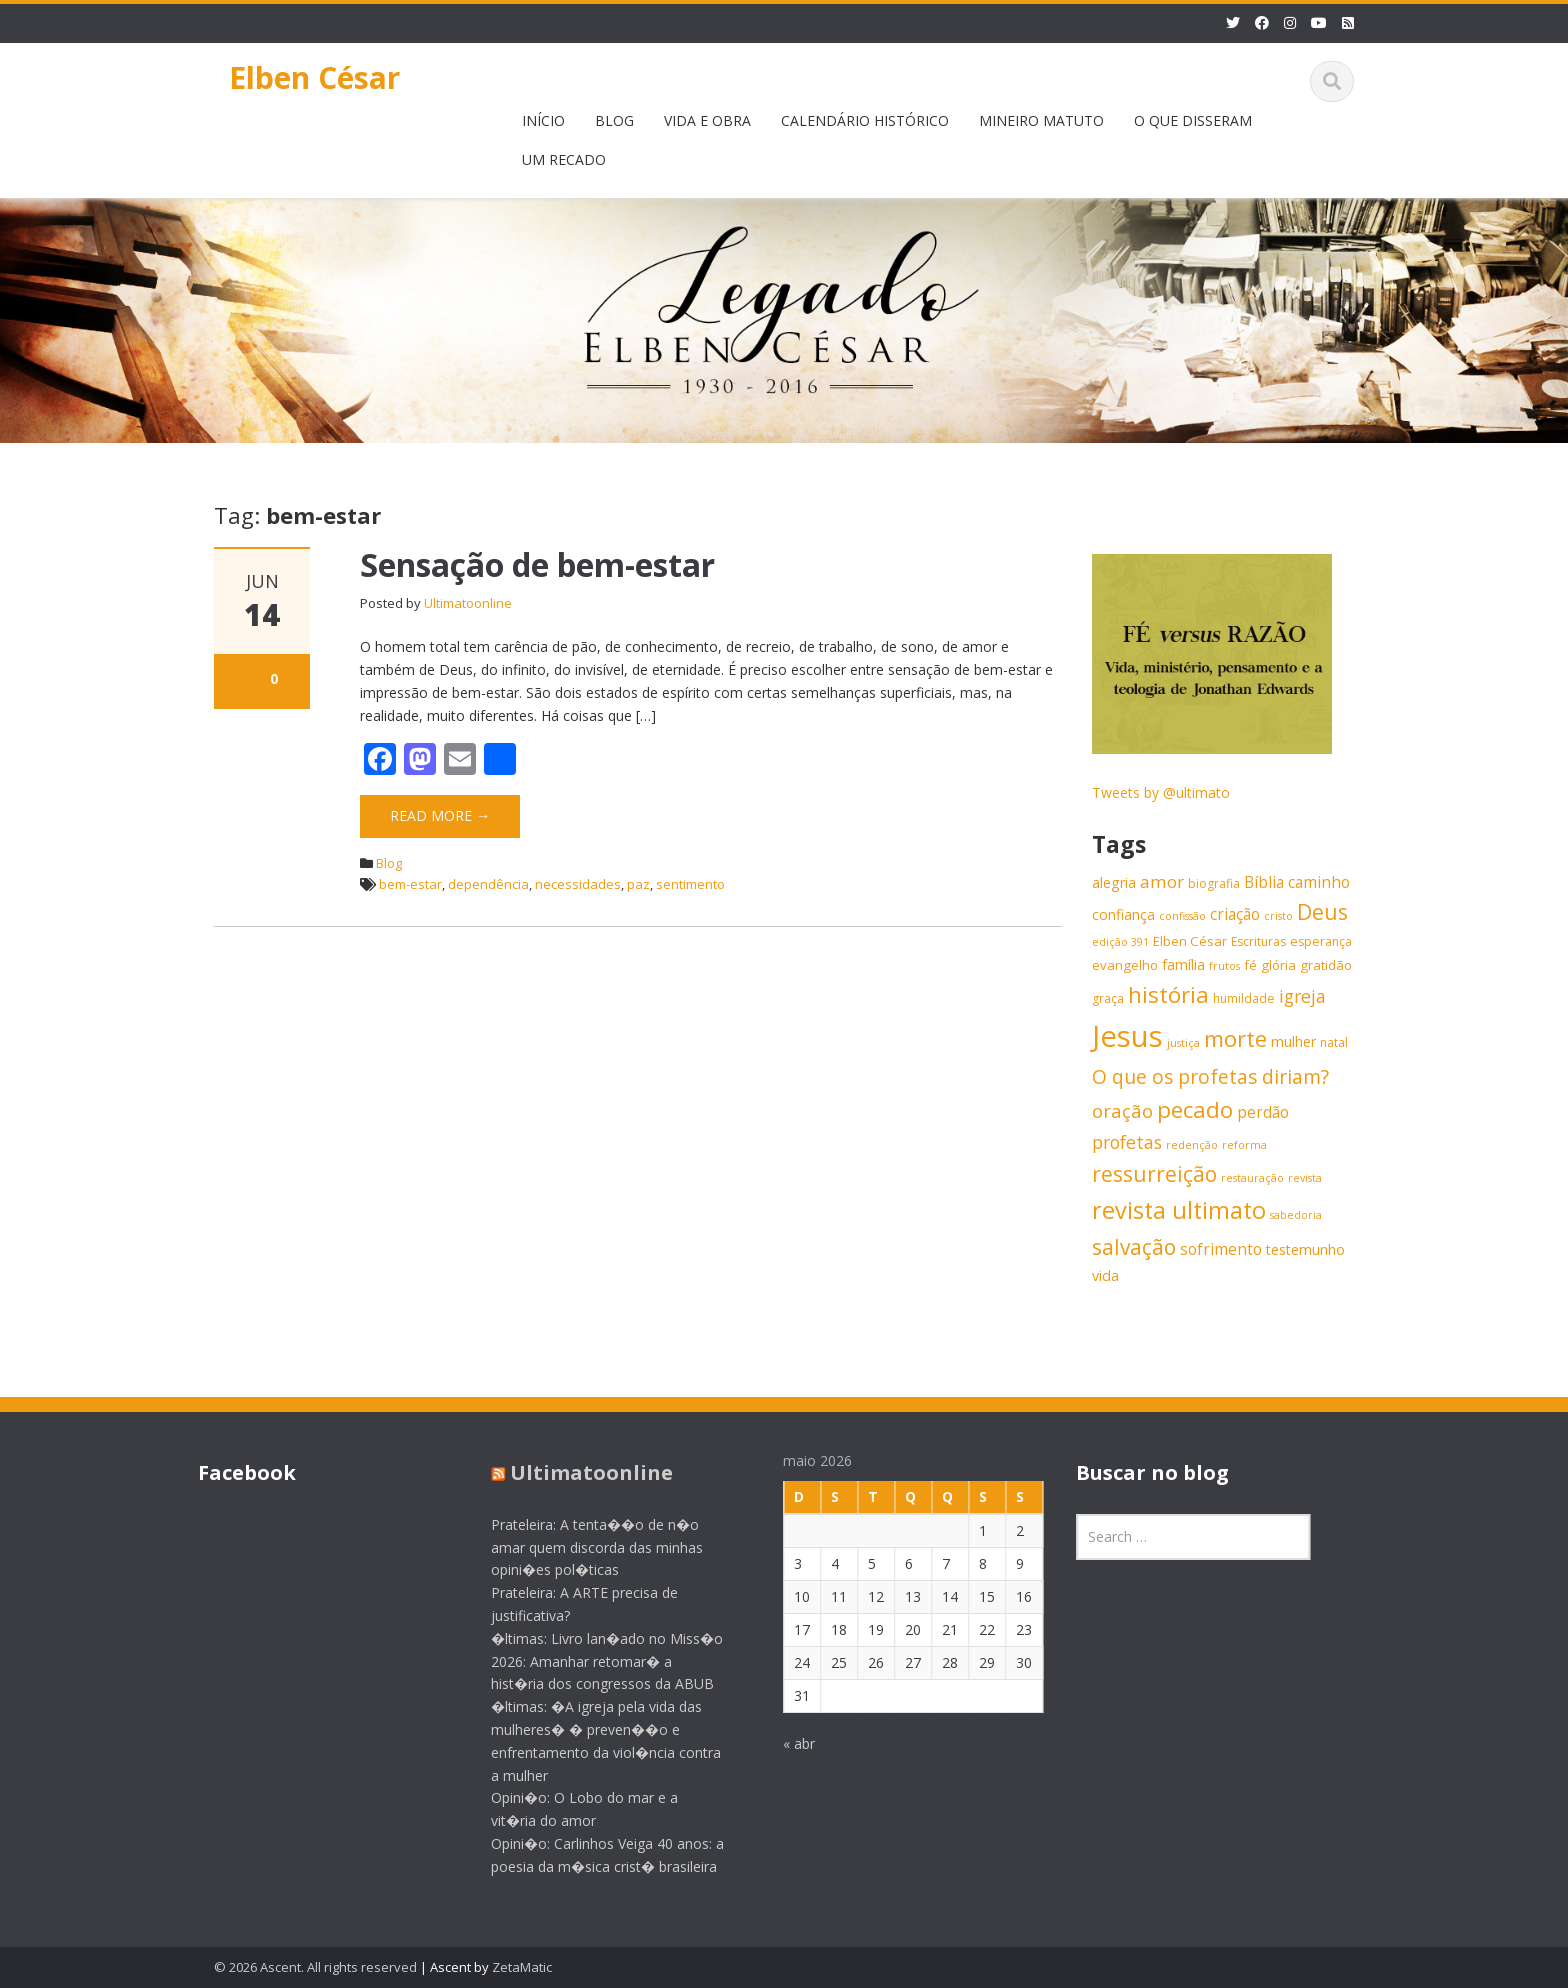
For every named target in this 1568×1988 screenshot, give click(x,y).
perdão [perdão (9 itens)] (1263, 1112)
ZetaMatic (522, 1967)
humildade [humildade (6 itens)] (1244, 998)
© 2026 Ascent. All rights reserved (315, 1967)
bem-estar (410, 884)
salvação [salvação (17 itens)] (1134, 1247)
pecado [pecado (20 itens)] (1195, 1109)
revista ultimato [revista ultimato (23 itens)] (1179, 1210)
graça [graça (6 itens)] (1108, 998)
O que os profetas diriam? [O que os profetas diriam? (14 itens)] (1210, 1076)
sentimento (690, 884)
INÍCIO (543, 120)
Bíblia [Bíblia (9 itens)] (1264, 882)
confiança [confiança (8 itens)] (1123, 914)
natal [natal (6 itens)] (1334, 1042)
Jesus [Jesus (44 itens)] (1127, 1036)
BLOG (614, 120)
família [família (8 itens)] (1183, 964)
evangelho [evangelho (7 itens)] (1125, 965)
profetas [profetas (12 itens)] (1127, 1142)
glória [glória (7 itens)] (1278, 965)
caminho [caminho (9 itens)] (1319, 882)
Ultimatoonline (468, 603)
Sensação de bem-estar (537, 564)
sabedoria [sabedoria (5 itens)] (1296, 1215)
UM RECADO (564, 159)
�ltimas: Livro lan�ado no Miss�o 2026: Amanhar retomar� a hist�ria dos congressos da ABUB (591, 1661)
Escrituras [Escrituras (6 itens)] (1258, 941)
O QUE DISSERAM (1193, 120)
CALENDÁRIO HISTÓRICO (865, 120)
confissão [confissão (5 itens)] (1182, 916)
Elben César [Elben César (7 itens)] (1190, 941)
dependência (488, 884)
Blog (389, 863)
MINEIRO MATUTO (1041, 120)
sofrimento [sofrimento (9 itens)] (1221, 1249)
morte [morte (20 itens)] (1235, 1038)
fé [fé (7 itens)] (1250, 965)
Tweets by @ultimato (1161, 792)
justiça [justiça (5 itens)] (1183, 1043)
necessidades (578, 884)
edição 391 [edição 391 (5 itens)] (1120, 942)
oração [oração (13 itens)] (1122, 1110)
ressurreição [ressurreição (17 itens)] (1154, 1174)
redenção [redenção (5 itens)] (1192, 1145)
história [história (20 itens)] (1168, 994)
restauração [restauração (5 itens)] (1252, 1178)
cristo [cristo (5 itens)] (1278, 916)
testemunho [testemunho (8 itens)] (1305, 1249)
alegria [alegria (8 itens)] (1114, 882)
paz (638, 884)
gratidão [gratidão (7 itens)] (1326, 965)
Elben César (314, 77)
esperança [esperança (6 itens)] (1321, 941)
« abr (784, 1743)
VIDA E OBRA (707, 120)
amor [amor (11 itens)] (1162, 881)
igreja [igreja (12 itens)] (1302, 996)
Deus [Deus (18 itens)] (1322, 911)
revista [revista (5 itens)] (1305, 1178)
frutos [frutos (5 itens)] (1224, 966)
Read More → (440, 815)
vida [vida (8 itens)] (1105, 1275)
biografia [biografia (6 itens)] (1214, 883)
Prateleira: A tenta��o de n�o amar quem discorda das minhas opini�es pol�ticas (581, 1547)
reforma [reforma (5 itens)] (1244, 1145)
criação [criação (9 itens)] (1235, 914)
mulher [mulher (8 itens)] (1293, 1041)
